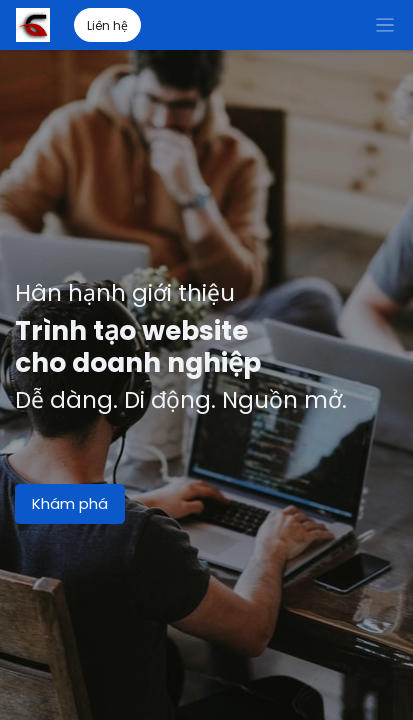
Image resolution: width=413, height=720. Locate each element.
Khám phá (70, 503)
